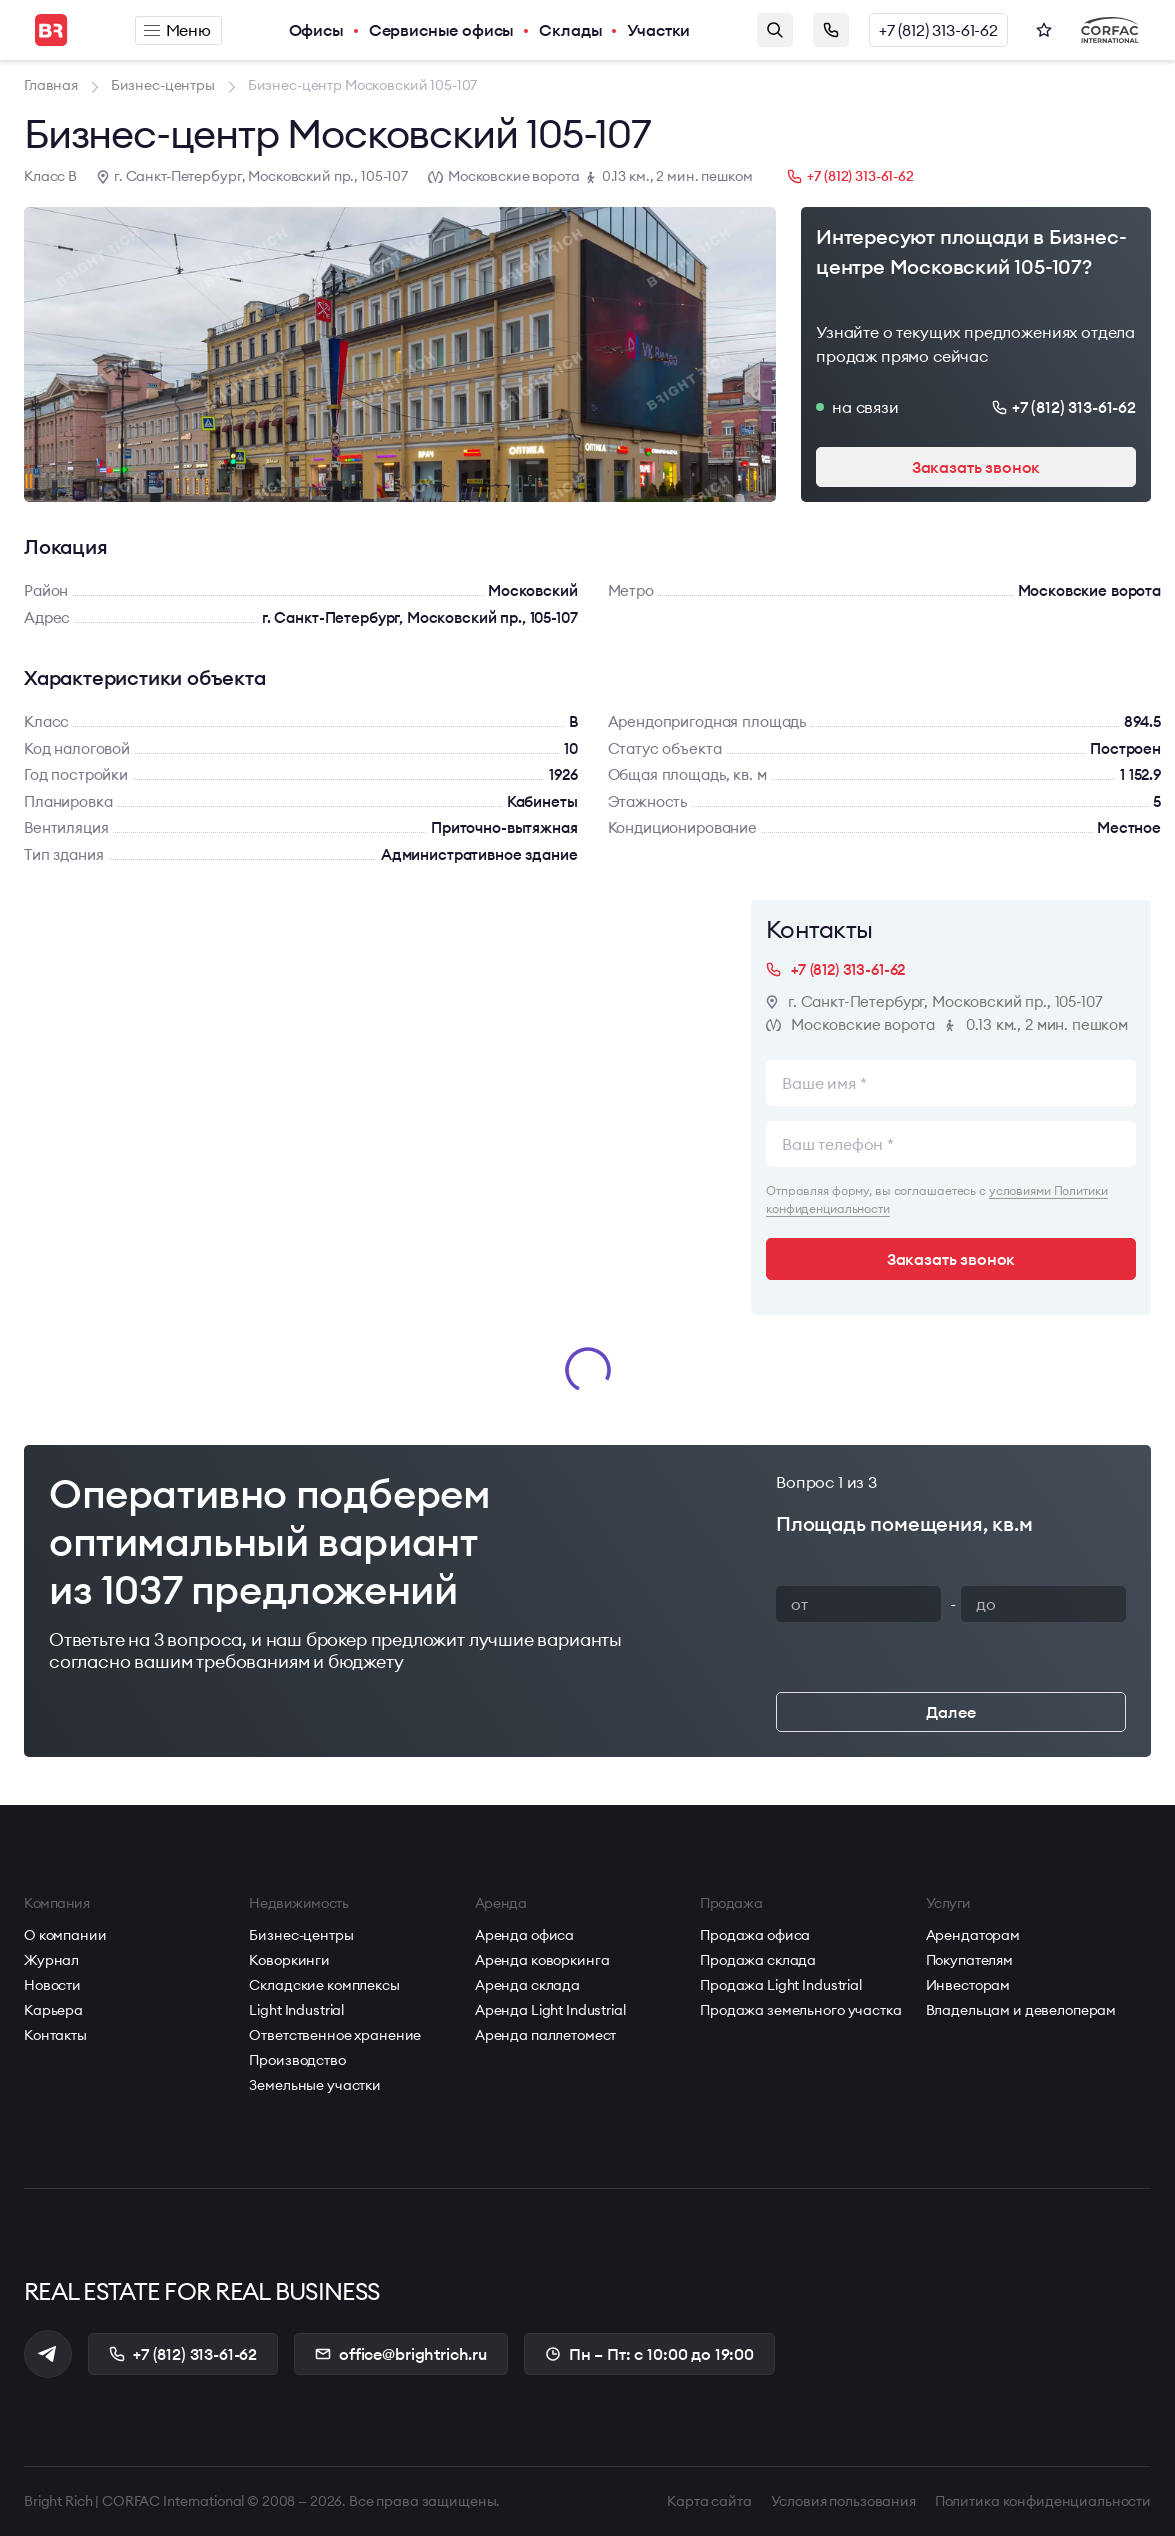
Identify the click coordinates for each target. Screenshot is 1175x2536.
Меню (177, 30)
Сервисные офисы (442, 30)
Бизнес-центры (301, 1935)
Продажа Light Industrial (781, 1985)
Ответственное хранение (335, 2035)
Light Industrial (296, 2010)
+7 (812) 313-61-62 (938, 30)
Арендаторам (973, 1935)
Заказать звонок (831, 30)
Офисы (316, 30)
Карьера (53, 2010)
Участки (658, 30)
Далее (950, 1712)
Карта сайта (709, 2501)
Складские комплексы (324, 1985)
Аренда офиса (524, 1935)
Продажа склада (758, 1960)
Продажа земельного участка (800, 2010)
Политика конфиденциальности (1043, 2501)
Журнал (51, 1960)
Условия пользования (843, 2501)
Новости (52, 1985)
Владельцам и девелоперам (1021, 2010)
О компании (65, 1935)
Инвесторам (968, 1985)
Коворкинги (289, 1960)
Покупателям (969, 1960)
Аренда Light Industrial (550, 2010)
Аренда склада (527, 1985)
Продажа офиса (755, 1935)
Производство (297, 2060)
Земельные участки (315, 2085)
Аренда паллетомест (545, 2035)
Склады (570, 30)
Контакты (55, 2035)
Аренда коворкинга (542, 1960)
